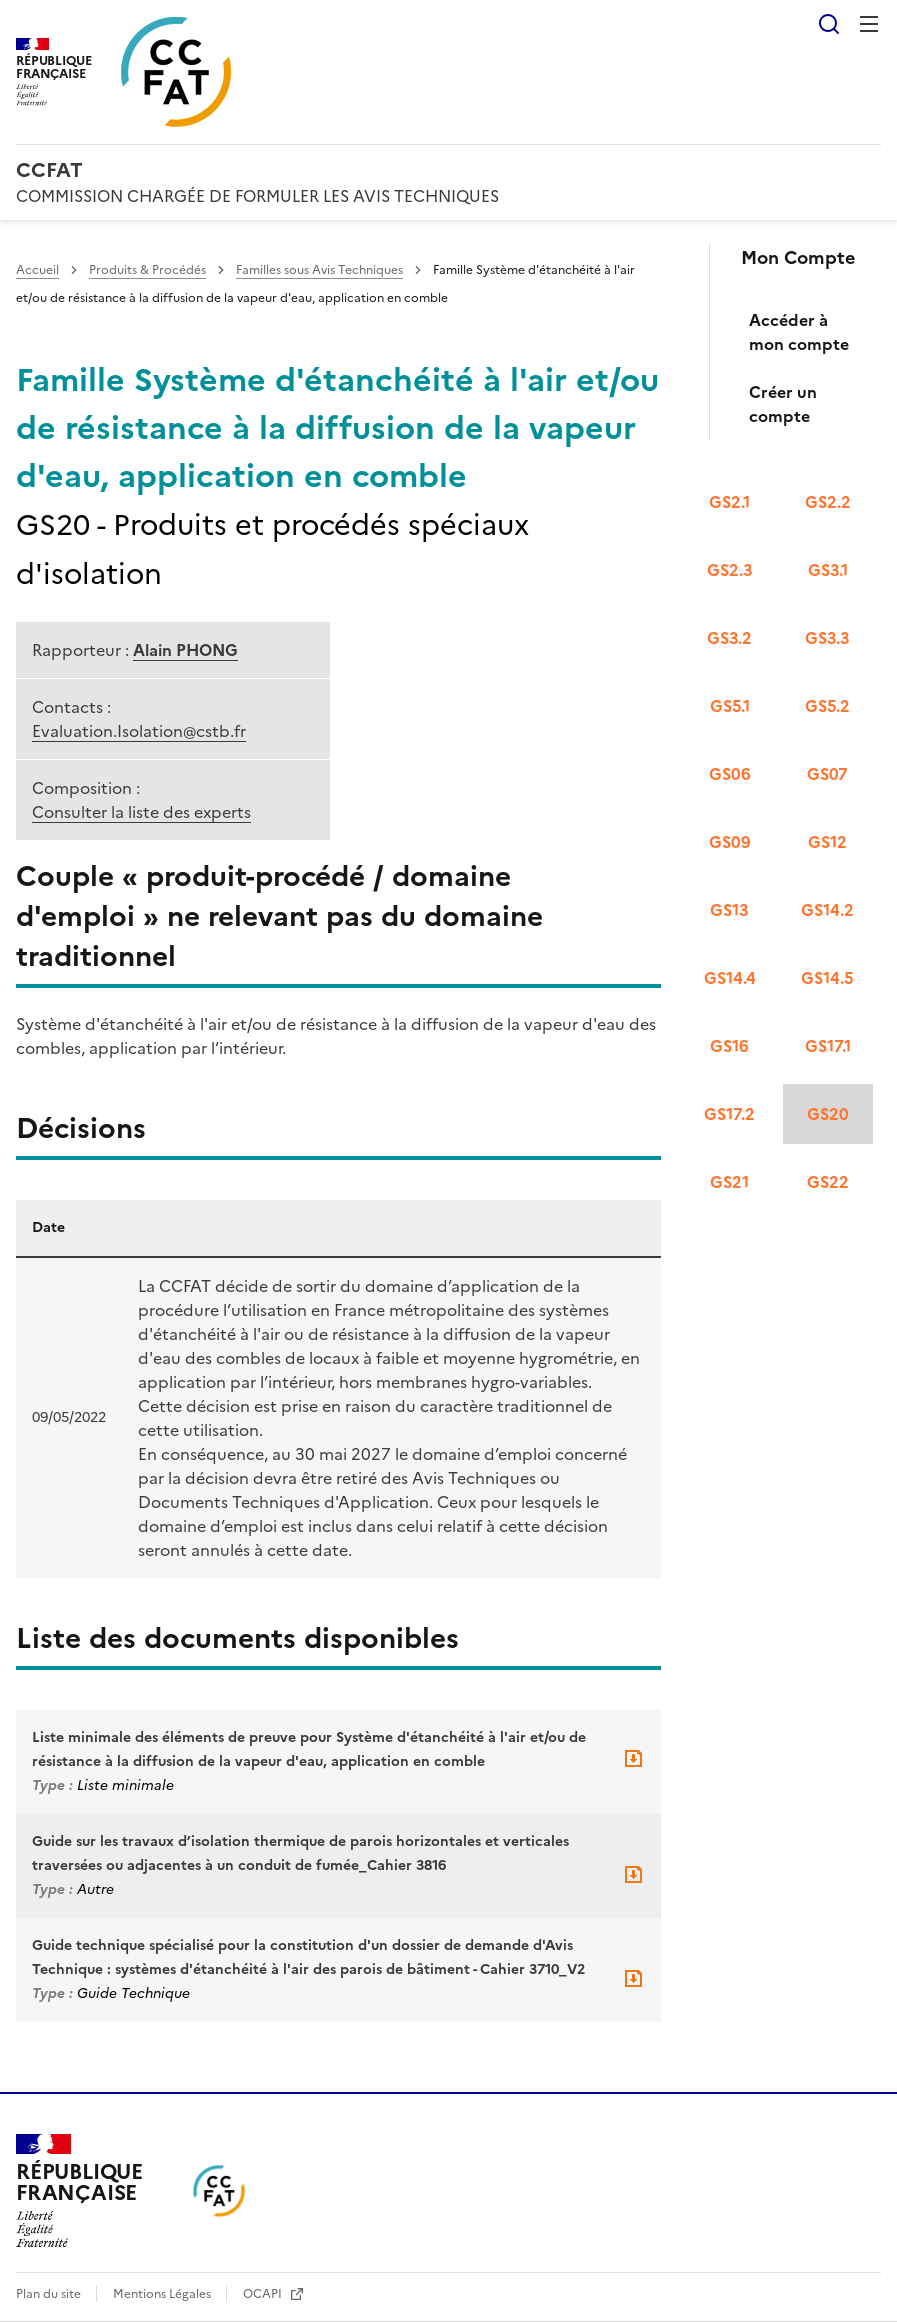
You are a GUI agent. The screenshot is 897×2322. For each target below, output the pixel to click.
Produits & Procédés (147, 270)
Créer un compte (783, 404)
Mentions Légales (163, 2294)
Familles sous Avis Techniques (319, 270)
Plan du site (50, 2294)
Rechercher (829, 24)
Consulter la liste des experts (141, 812)
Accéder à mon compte (799, 332)
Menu (869, 24)
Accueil (37, 270)
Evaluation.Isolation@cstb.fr (139, 731)
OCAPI (264, 2294)
